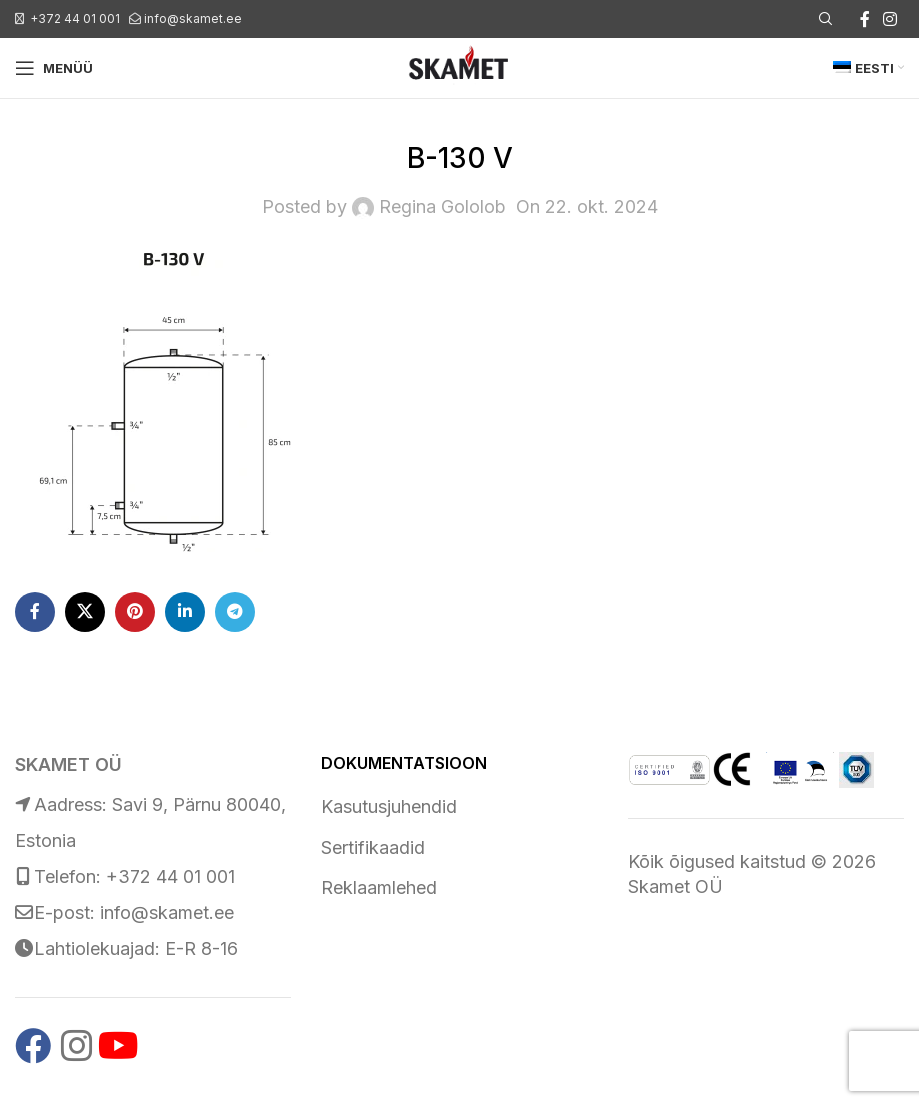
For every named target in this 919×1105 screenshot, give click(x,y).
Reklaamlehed (379, 887)
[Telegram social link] (235, 612)
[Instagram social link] (890, 19)
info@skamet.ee (193, 18)
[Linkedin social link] (185, 612)
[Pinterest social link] (135, 612)
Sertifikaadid (373, 847)
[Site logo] (459, 66)
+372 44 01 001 (75, 18)
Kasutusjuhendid (389, 806)
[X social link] (85, 612)
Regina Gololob (442, 206)
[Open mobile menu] (54, 68)
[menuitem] (868, 68)
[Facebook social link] (865, 19)
